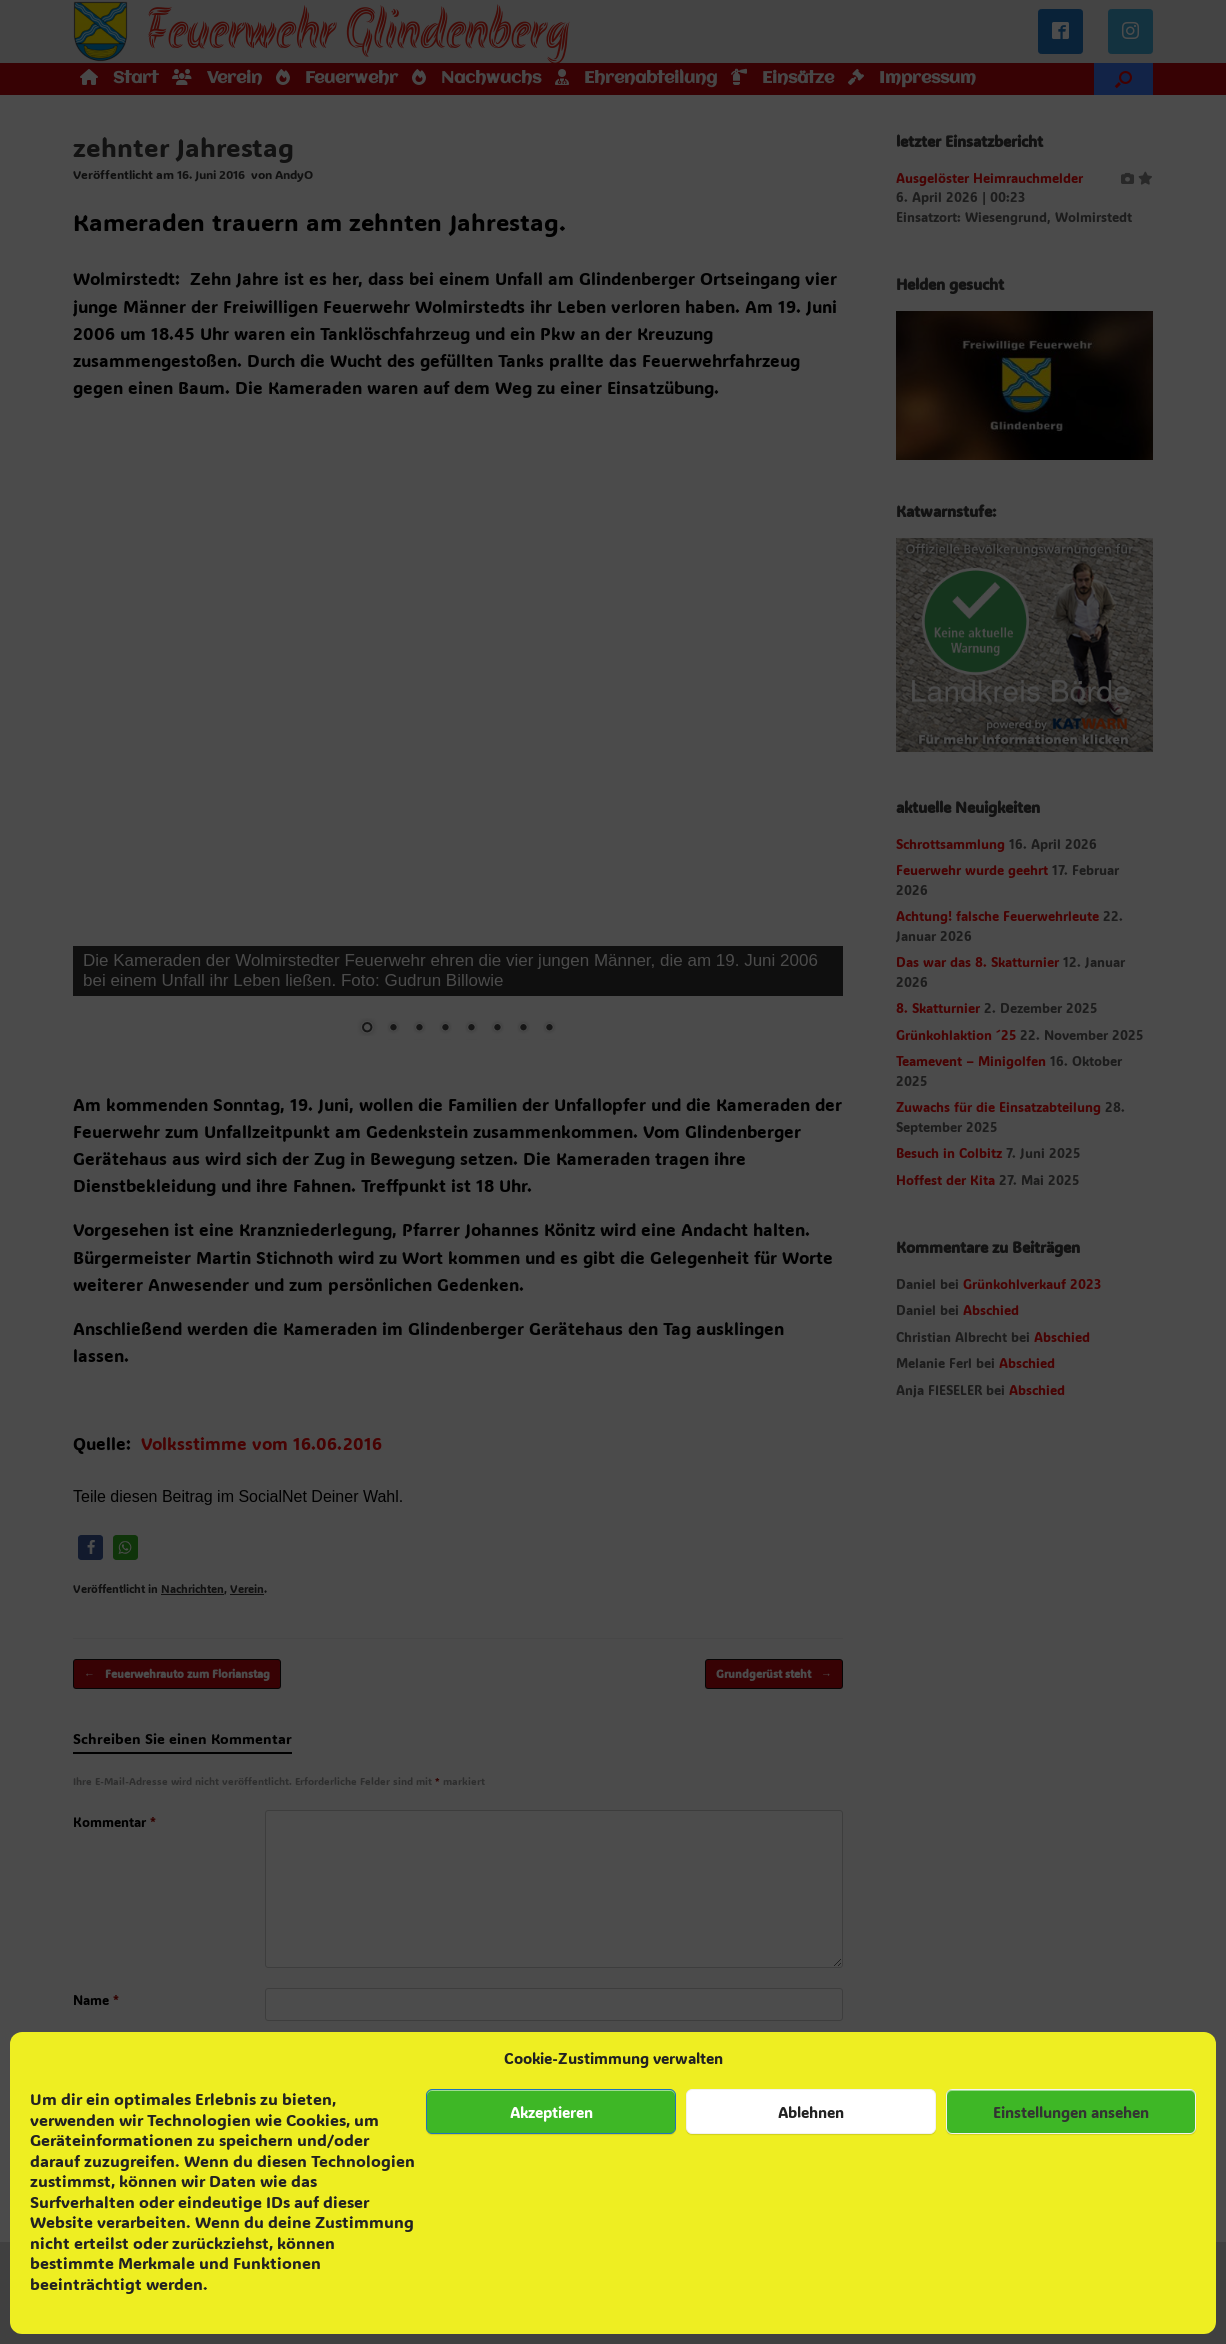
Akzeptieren (551, 2112)
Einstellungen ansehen (1071, 2112)
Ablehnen (811, 2112)
